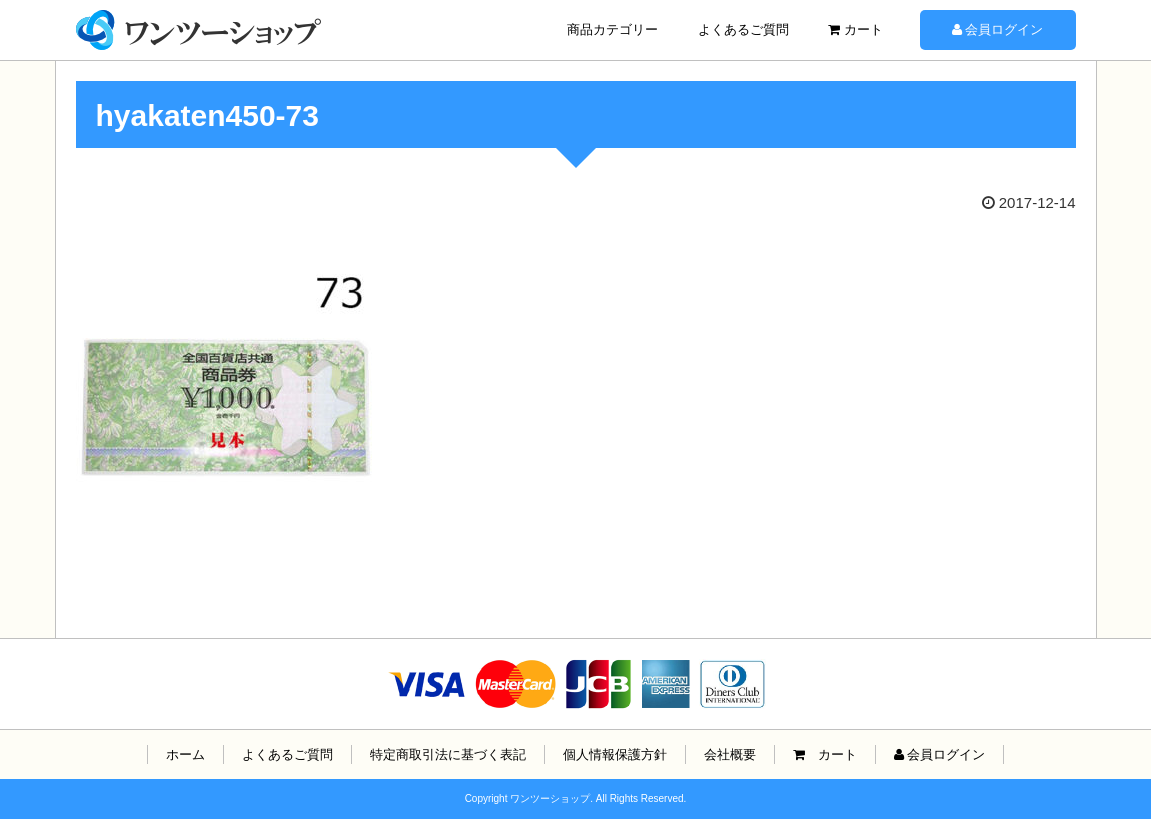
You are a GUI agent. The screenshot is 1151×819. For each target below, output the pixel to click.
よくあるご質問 (743, 29)
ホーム (185, 754)
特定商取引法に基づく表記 (448, 754)
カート (855, 29)
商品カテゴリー (612, 29)
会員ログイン (998, 29)
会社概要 (730, 754)
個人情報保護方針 (615, 754)
